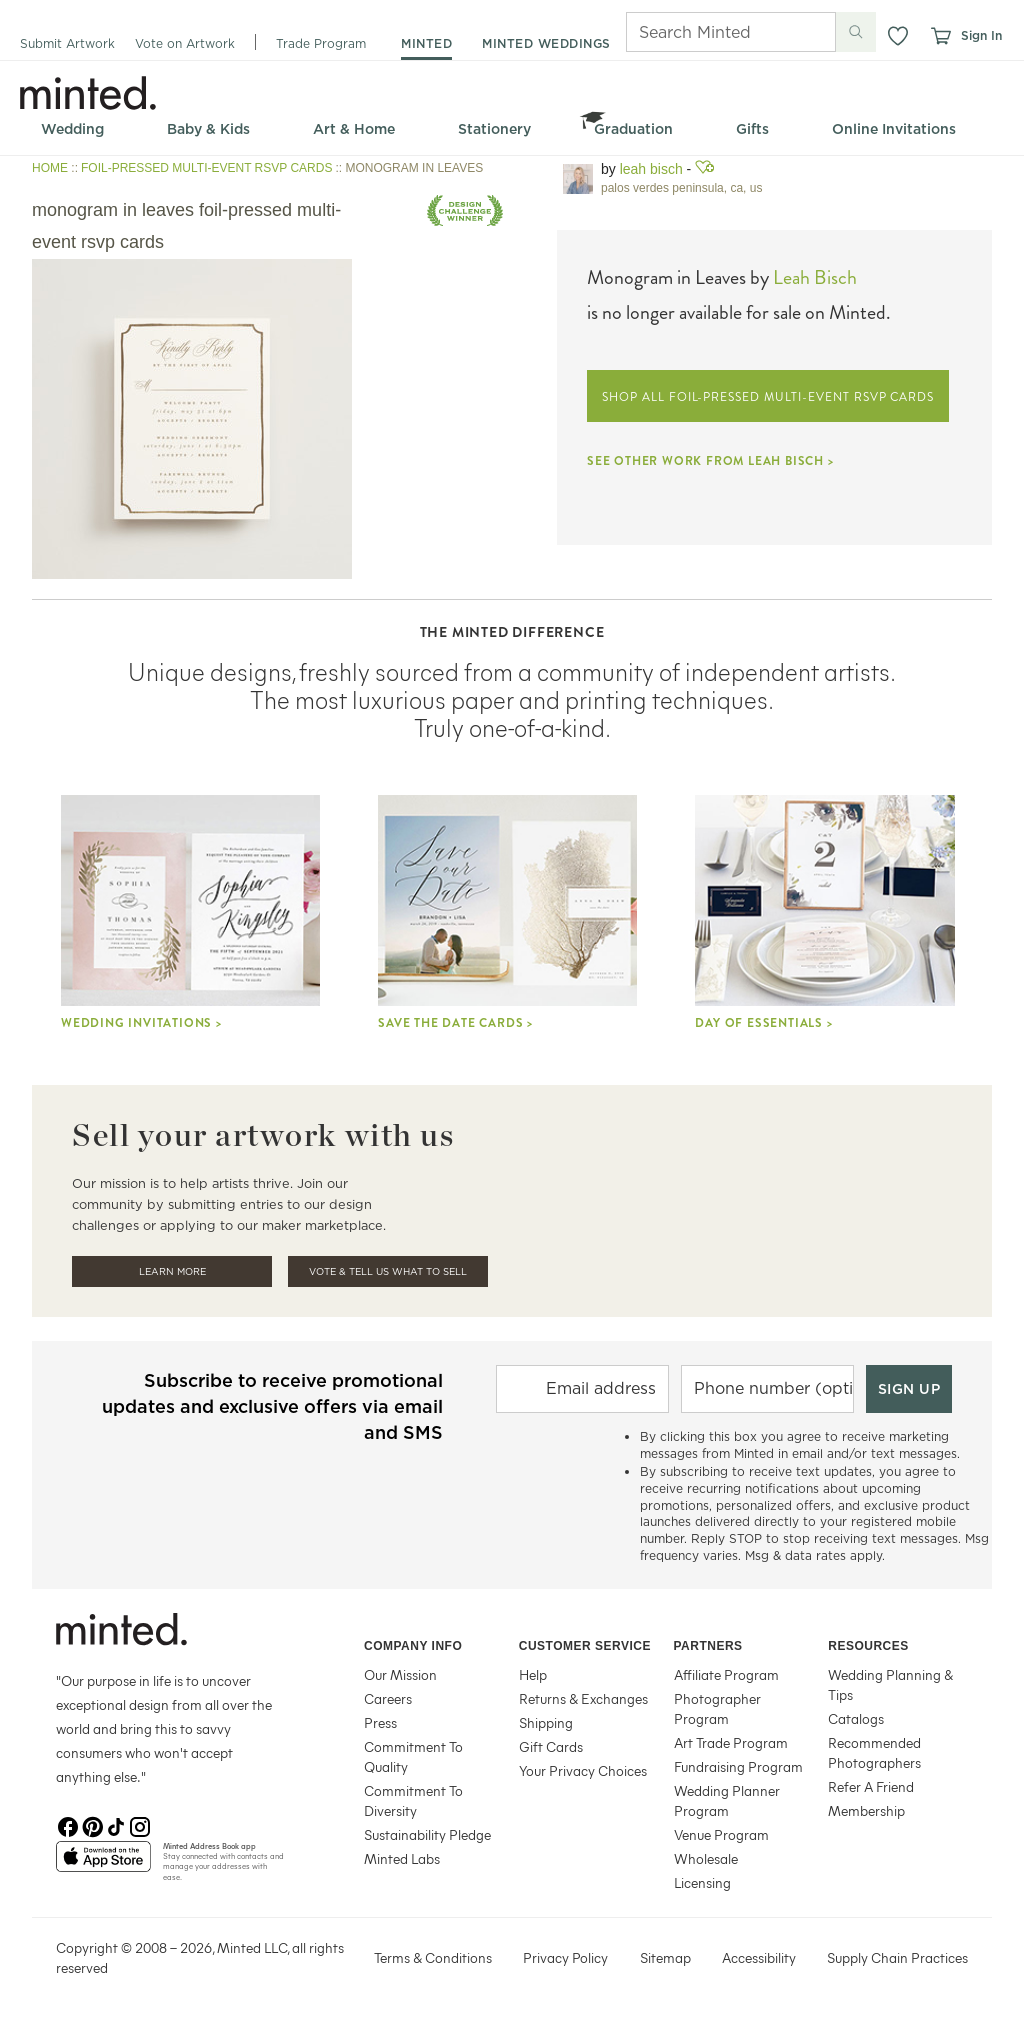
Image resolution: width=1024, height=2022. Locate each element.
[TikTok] (116, 1825)
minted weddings (546, 43)
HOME (50, 168)
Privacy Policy (565, 1957)
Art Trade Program (731, 1742)
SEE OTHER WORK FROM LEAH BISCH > (710, 461)
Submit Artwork (67, 43)
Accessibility (759, 1957)
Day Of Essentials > (763, 1023)
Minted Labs (402, 1858)
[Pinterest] (92, 1825)
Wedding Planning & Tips (890, 1684)
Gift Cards (551, 1746)
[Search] (703, 32)
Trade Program (321, 43)
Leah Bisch (651, 169)
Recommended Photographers (874, 1752)
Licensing (702, 1882)
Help (533, 1674)
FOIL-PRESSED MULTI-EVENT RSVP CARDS (206, 168)
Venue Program (721, 1834)
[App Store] (103, 1865)
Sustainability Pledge (427, 1834)
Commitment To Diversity (413, 1800)
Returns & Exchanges (583, 1698)
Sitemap (665, 1957)
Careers (388, 1698)
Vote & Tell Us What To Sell (388, 1271)
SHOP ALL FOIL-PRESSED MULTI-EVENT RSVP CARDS (768, 397)
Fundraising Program (738, 1766)
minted (426, 43)
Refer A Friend (871, 1786)
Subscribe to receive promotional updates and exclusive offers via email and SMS (272, 1406)
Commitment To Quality (413, 1756)
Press (380, 1722)
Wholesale (706, 1858)
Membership (866, 1810)
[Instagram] (140, 1825)
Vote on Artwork (185, 43)
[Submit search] (856, 32)
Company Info (413, 1646)
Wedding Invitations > (141, 1023)
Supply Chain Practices (897, 1957)
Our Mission (400, 1674)
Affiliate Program (726, 1674)
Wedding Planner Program (727, 1800)
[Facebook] (68, 1825)
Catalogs (856, 1718)
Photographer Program (717, 1708)
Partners (708, 1646)
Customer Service (585, 1646)
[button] (898, 36)
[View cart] (940, 36)
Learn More (172, 1271)
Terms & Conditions (433, 1957)
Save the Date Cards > (455, 1023)
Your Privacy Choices (583, 1770)
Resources (868, 1646)
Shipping (546, 1722)
